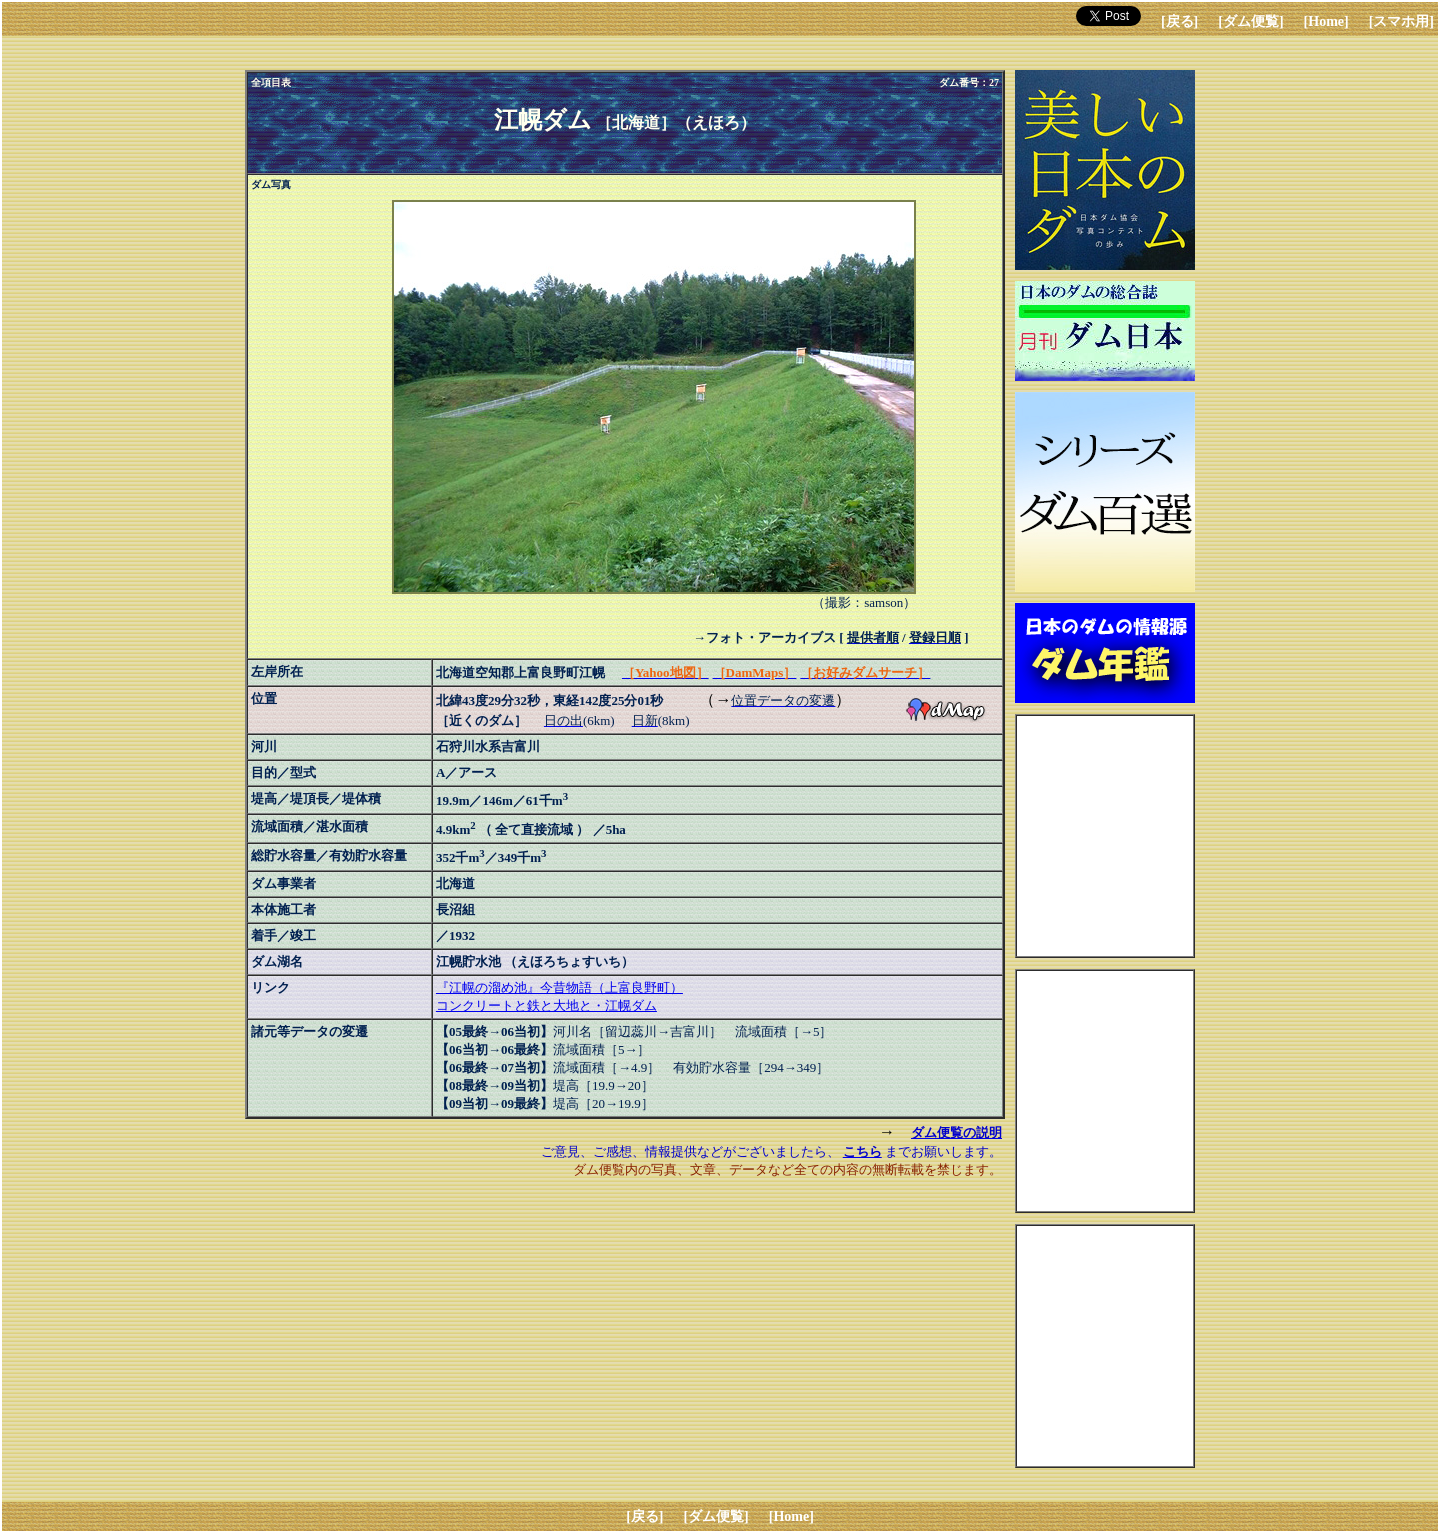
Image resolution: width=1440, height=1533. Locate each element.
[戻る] (1179, 21)
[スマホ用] (1401, 21)
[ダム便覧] (1250, 21)
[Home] (1326, 21)
